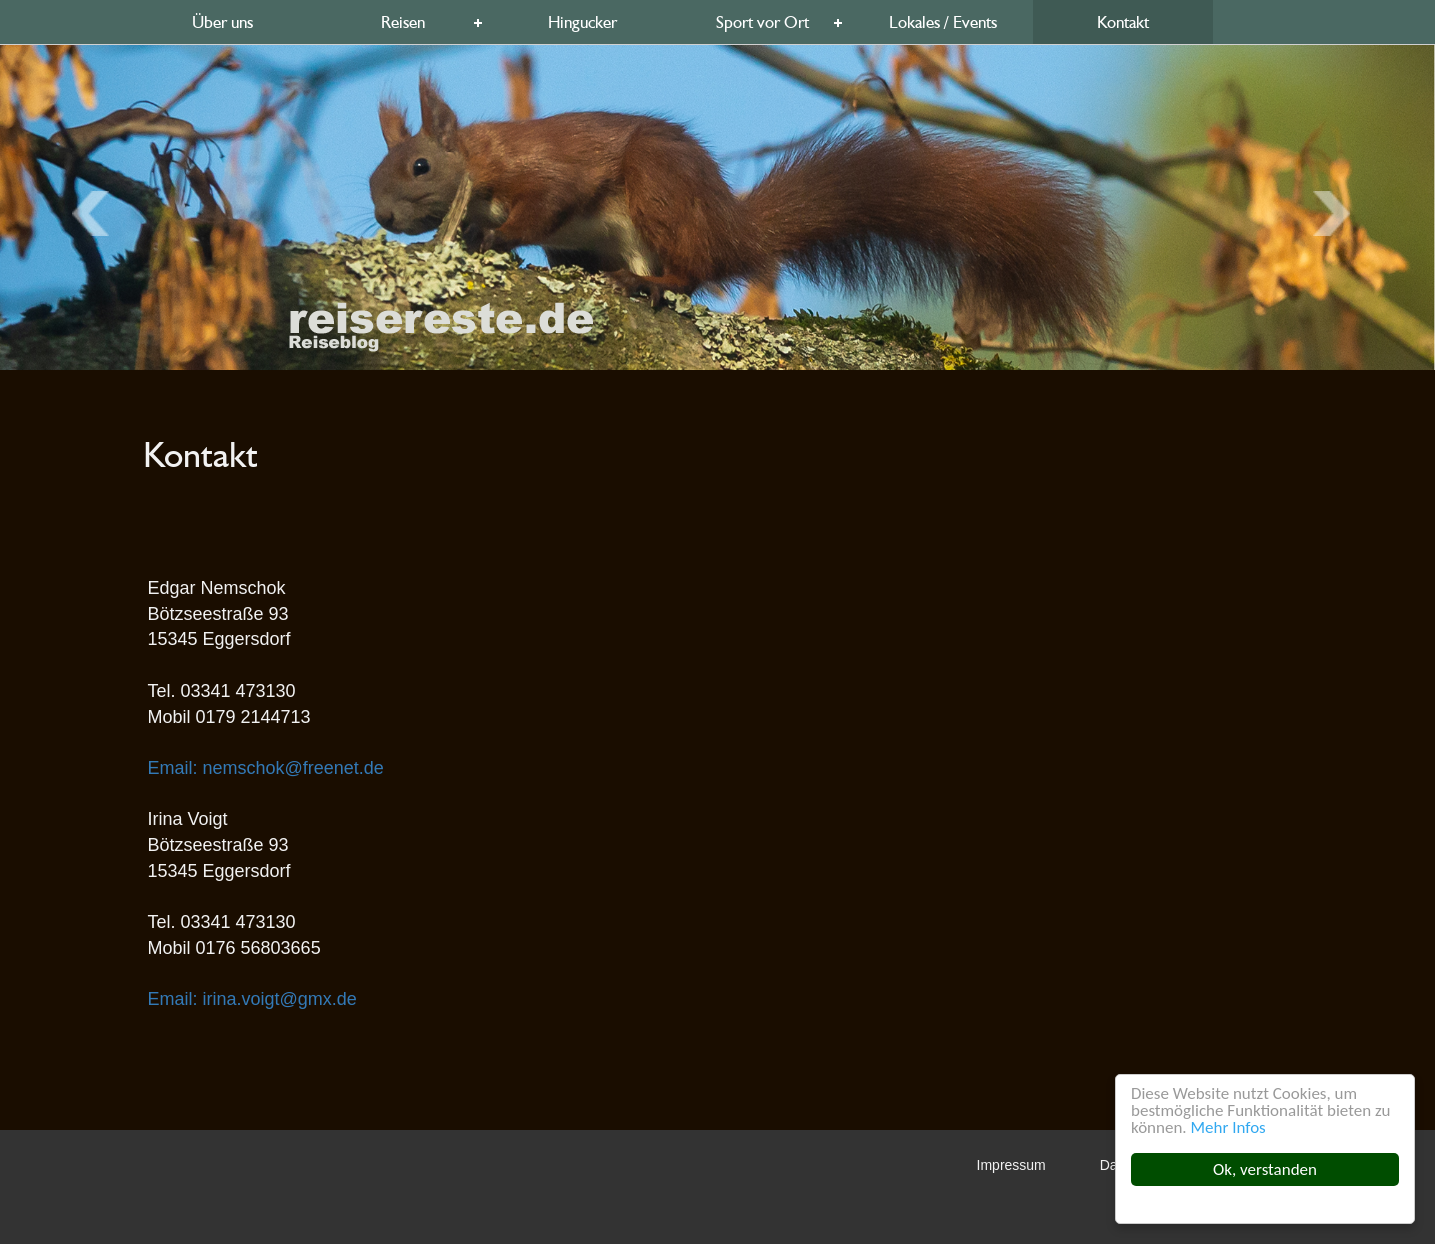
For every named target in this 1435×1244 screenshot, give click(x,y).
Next (96, 214)
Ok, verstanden (1265, 1169)
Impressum (1011, 1165)
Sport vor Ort (762, 22)
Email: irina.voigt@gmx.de (252, 999)
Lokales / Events (943, 22)
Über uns (222, 22)
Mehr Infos (1228, 1127)
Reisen (403, 22)
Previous (1338, 214)
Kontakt (1123, 22)
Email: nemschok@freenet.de (266, 768)
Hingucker (582, 22)
